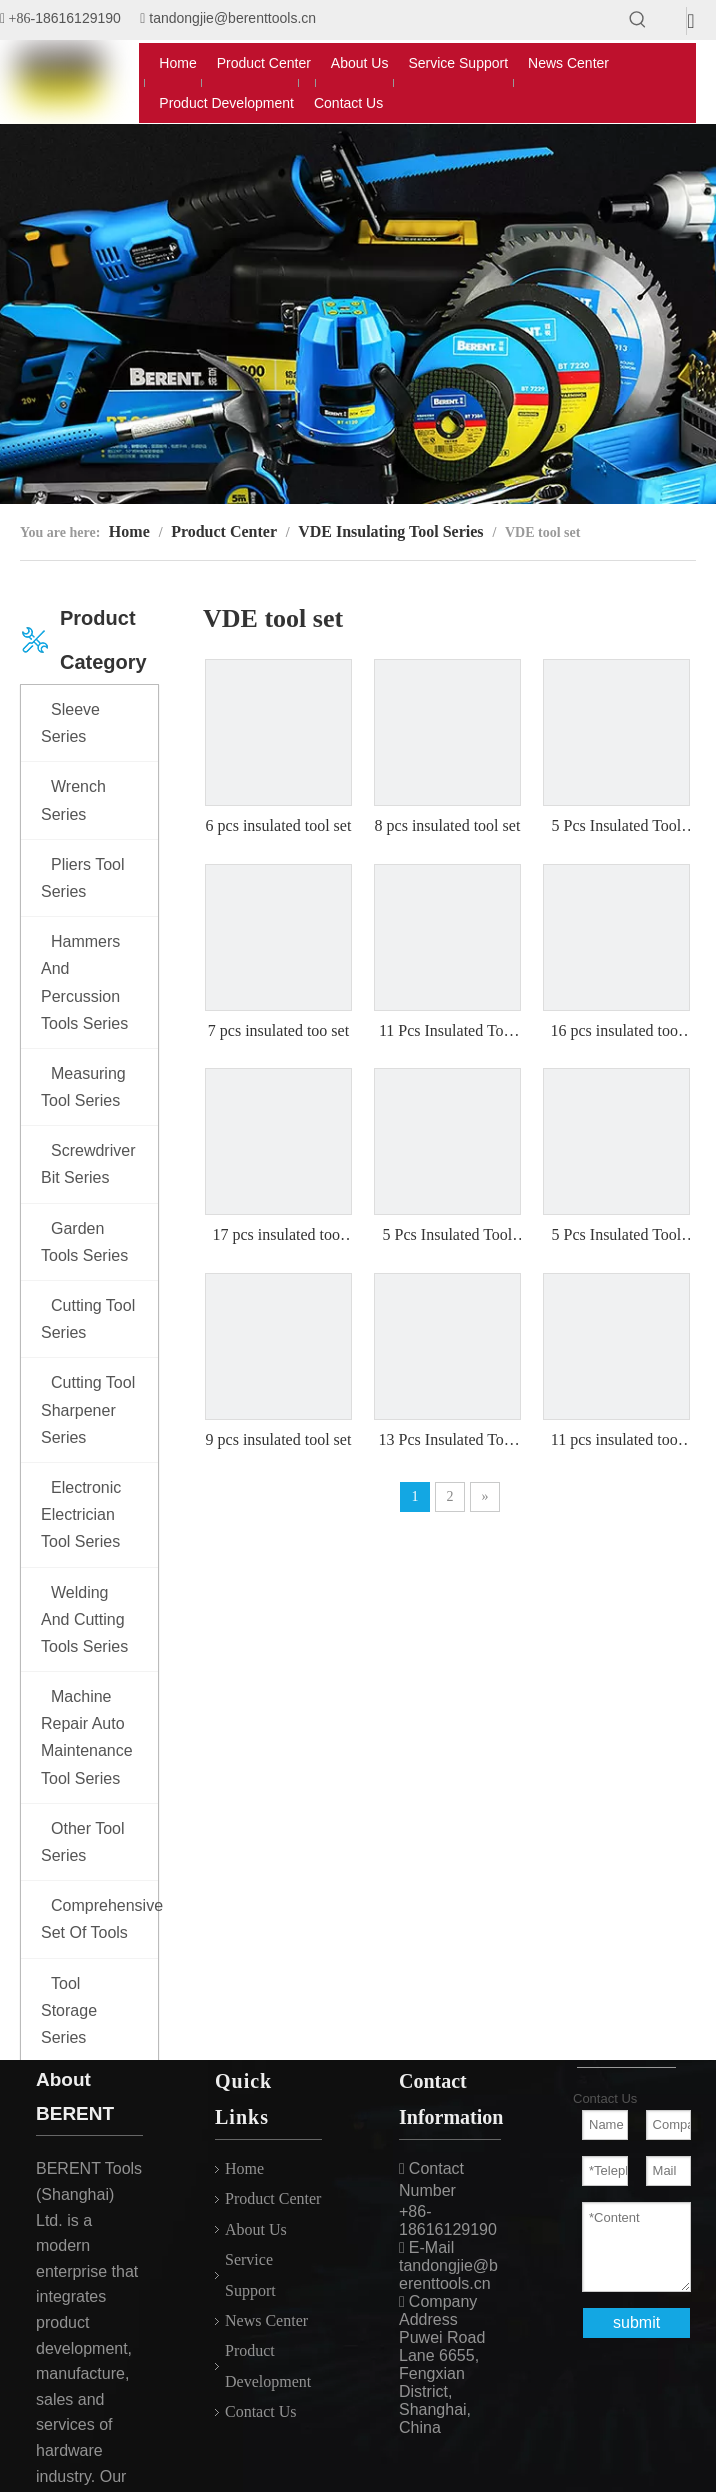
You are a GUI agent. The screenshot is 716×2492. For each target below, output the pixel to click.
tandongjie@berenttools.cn (232, 18)
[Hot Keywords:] (638, 20)
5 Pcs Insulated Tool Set (617, 827)
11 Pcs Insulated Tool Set (447, 1032)
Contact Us (261, 2411)
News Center (266, 2320)
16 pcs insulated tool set (616, 1032)
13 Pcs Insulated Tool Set (448, 1441)
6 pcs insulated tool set (279, 825)
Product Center (273, 2198)
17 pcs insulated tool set (278, 1236)
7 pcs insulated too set (278, 1030)
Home (244, 2168)
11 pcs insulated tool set (616, 1441)
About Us (256, 2229)
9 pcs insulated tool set (279, 1439)
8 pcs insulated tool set (448, 825)
